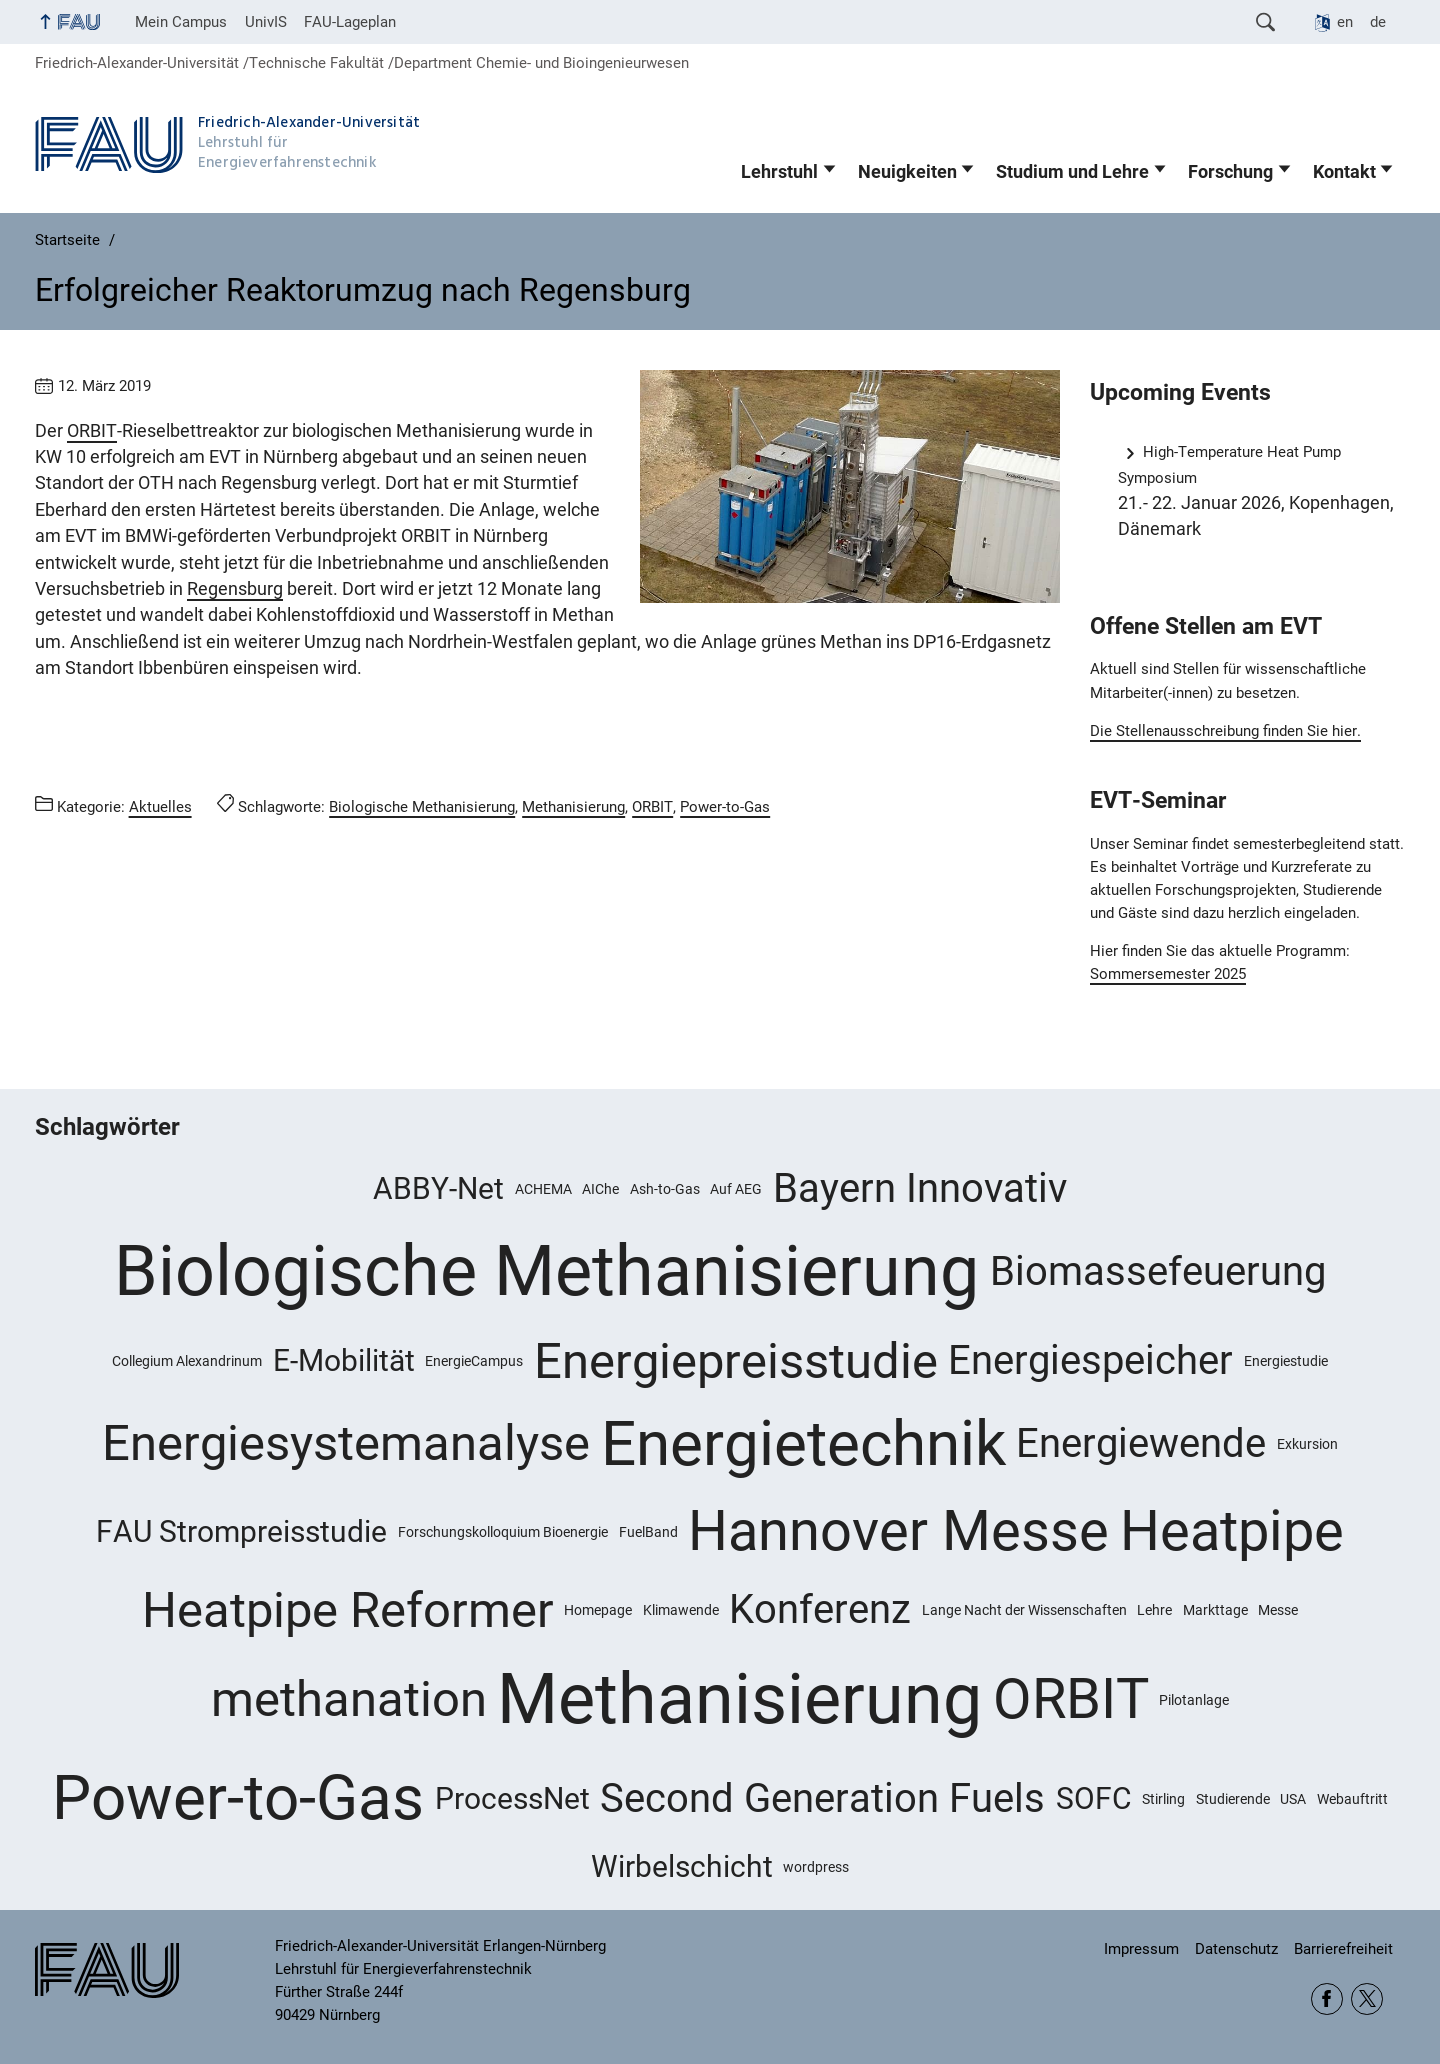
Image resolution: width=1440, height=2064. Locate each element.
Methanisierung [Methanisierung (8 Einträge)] (739, 1699)
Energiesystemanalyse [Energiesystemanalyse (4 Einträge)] (346, 1443)
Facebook (1327, 1999)
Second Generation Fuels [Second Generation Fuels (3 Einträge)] (822, 1798)
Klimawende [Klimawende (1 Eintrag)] (681, 1610)
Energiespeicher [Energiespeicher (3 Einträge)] (1090, 1360)
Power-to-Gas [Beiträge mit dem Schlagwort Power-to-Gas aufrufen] (725, 807)
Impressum (1141, 1949)
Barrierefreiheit (1343, 1949)
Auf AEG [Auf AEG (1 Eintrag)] (736, 1189)
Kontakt (1344, 172)
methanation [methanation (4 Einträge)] (349, 1699)
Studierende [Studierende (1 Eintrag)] (1233, 1799)
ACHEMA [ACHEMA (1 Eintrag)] (543, 1189)
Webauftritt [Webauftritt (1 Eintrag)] (1352, 1799)
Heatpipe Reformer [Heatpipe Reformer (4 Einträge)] (348, 1610)
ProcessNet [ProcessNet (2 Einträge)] (512, 1798)
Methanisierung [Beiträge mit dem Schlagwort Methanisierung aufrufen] (573, 807)
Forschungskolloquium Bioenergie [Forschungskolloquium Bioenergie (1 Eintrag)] (503, 1532)
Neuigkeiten (907, 172)
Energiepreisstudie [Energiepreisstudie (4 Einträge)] (736, 1361)
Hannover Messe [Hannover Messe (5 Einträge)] (898, 1531)
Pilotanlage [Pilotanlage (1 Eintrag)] (1194, 1700)
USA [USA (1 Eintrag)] (1293, 1799)
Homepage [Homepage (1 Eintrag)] (598, 1610)
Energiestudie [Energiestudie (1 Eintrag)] (1286, 1361)
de (1378, 22)
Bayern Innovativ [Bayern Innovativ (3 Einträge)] (920, 1188)
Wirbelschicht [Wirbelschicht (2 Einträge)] (682, 1866)
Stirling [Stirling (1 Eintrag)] (1163, 1799)
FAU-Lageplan (350, 22)
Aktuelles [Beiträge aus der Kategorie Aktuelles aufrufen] (160, 807)
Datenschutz (1236, 1949)
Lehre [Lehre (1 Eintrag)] (1154, 1610)
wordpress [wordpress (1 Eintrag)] (816, 1867)
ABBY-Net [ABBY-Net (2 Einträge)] (438, 1188)
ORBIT (92, 431)
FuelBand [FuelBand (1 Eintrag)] (648, 1532)
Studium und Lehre (1072, 172)
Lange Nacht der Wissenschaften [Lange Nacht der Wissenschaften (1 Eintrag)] (1024, 1610)
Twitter (1367, 1999)
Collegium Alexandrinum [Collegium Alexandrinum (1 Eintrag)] (187, 1361)
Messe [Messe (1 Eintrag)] (1278, 1610)
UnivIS (266, 22)
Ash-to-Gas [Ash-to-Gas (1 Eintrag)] (665, 1189)
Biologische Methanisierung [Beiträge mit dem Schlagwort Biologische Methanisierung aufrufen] (422, 807)
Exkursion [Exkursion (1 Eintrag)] (1307, 1444)
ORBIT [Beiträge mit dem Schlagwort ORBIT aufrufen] (652, 807)
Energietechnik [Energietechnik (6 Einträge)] (803, 1444)
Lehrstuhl (779, 172)
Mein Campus (181, 22)
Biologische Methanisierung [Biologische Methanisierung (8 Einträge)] (546, 1271)
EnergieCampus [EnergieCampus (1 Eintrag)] (474, 1361)
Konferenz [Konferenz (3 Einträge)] (820, 1609)
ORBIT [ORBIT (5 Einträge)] (1071, 1699)
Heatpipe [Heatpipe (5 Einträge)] (1232, 1531)
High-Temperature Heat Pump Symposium (1229, 464)
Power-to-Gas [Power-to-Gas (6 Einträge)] (238, 1798)
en (1345, 22)
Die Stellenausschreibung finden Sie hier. (1225, 731)
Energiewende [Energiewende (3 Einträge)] (1141, 1443)
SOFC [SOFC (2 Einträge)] (1094, 1798)
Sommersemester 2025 (1168, 974)
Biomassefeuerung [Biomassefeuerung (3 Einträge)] (1158, 1271)
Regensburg (235, 589)
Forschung (1230, 172)
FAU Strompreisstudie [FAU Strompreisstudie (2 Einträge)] (241, 1531)
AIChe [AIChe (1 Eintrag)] (600, 1189)
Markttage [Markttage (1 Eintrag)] (1215, 1610)
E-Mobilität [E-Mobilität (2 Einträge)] (344, 1360)
